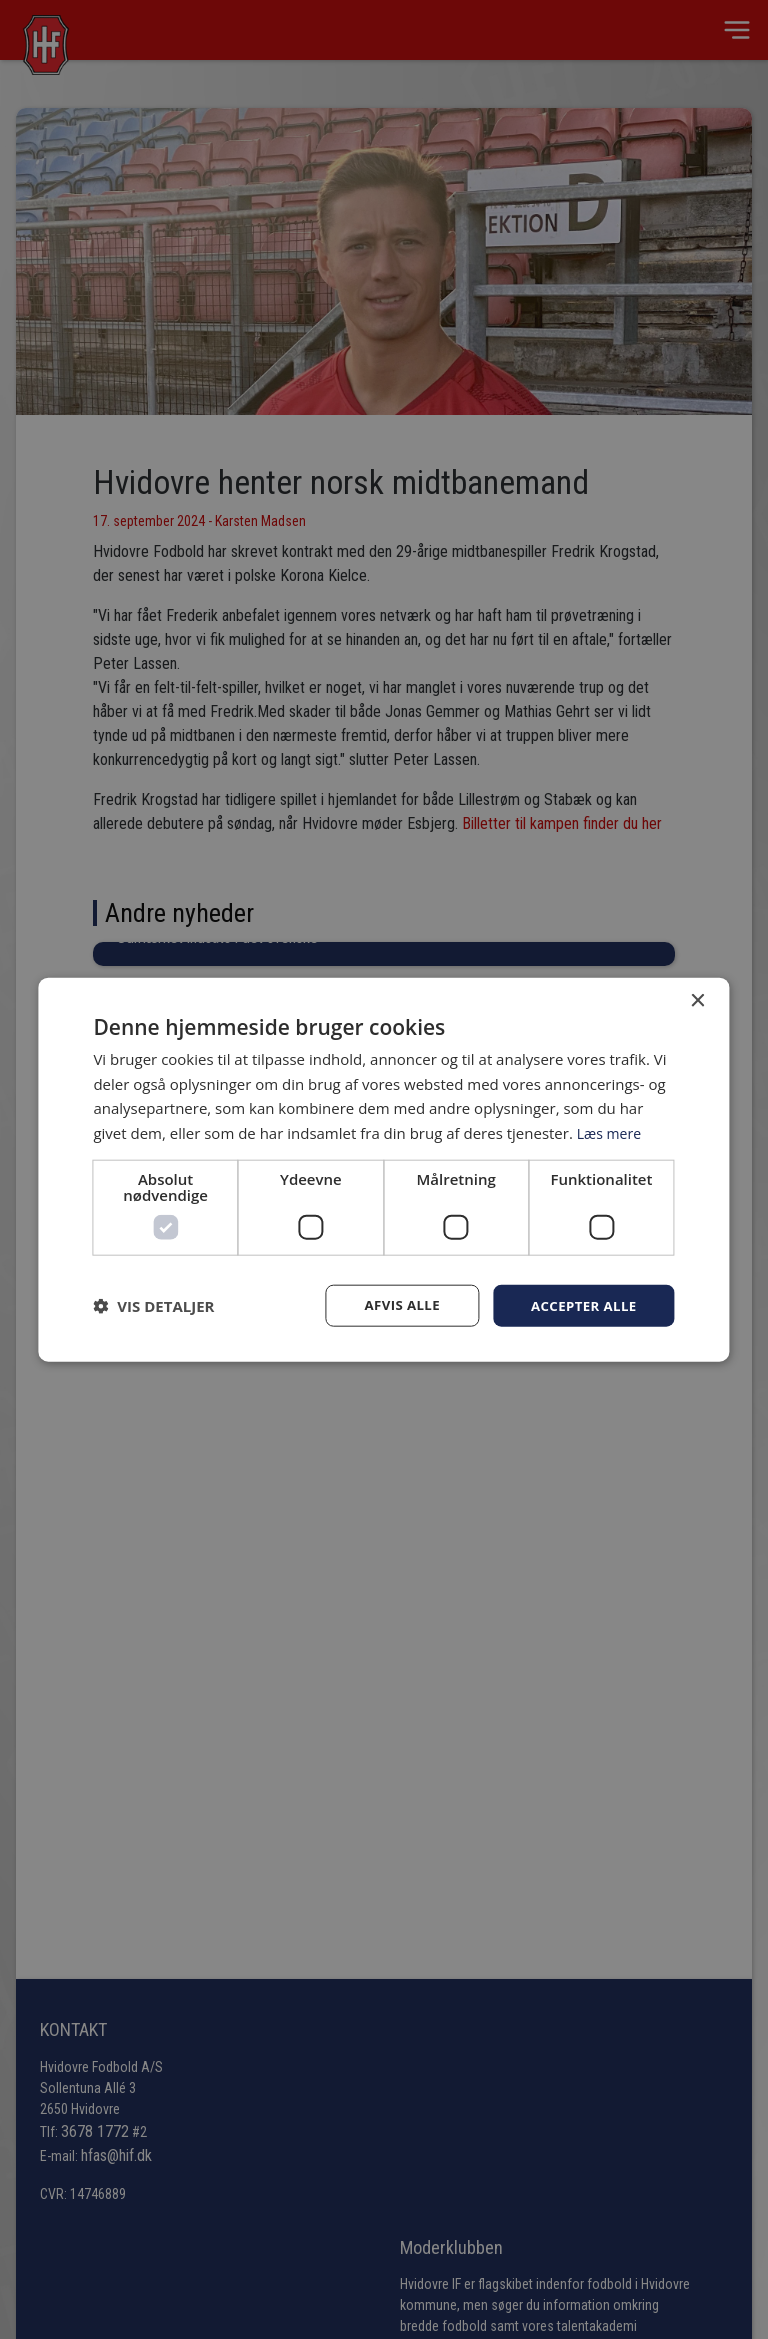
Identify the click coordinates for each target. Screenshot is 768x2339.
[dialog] (384, 1169)
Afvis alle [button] (394, 1304)
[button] (153, 1306)
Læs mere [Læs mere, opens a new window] (611, 1132)
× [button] (697, 999)
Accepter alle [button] (580, 1304)
